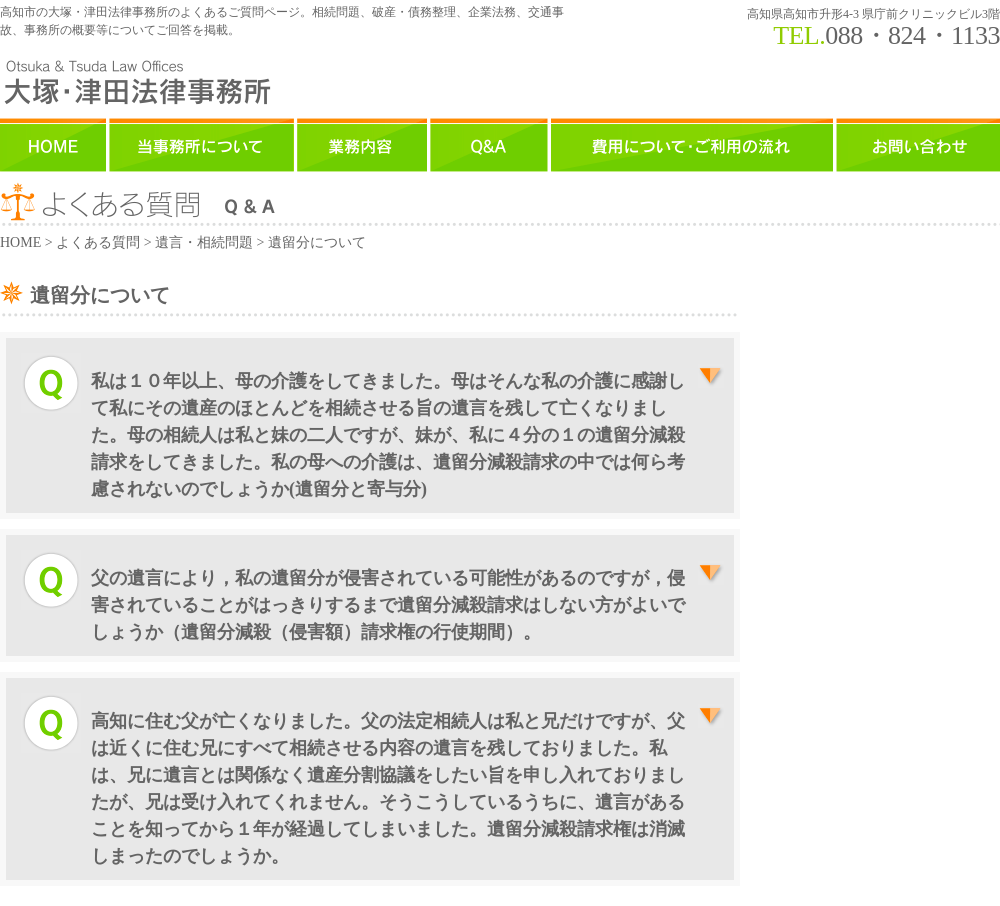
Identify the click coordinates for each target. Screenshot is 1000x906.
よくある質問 (98, 242)
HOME (20, 242)
